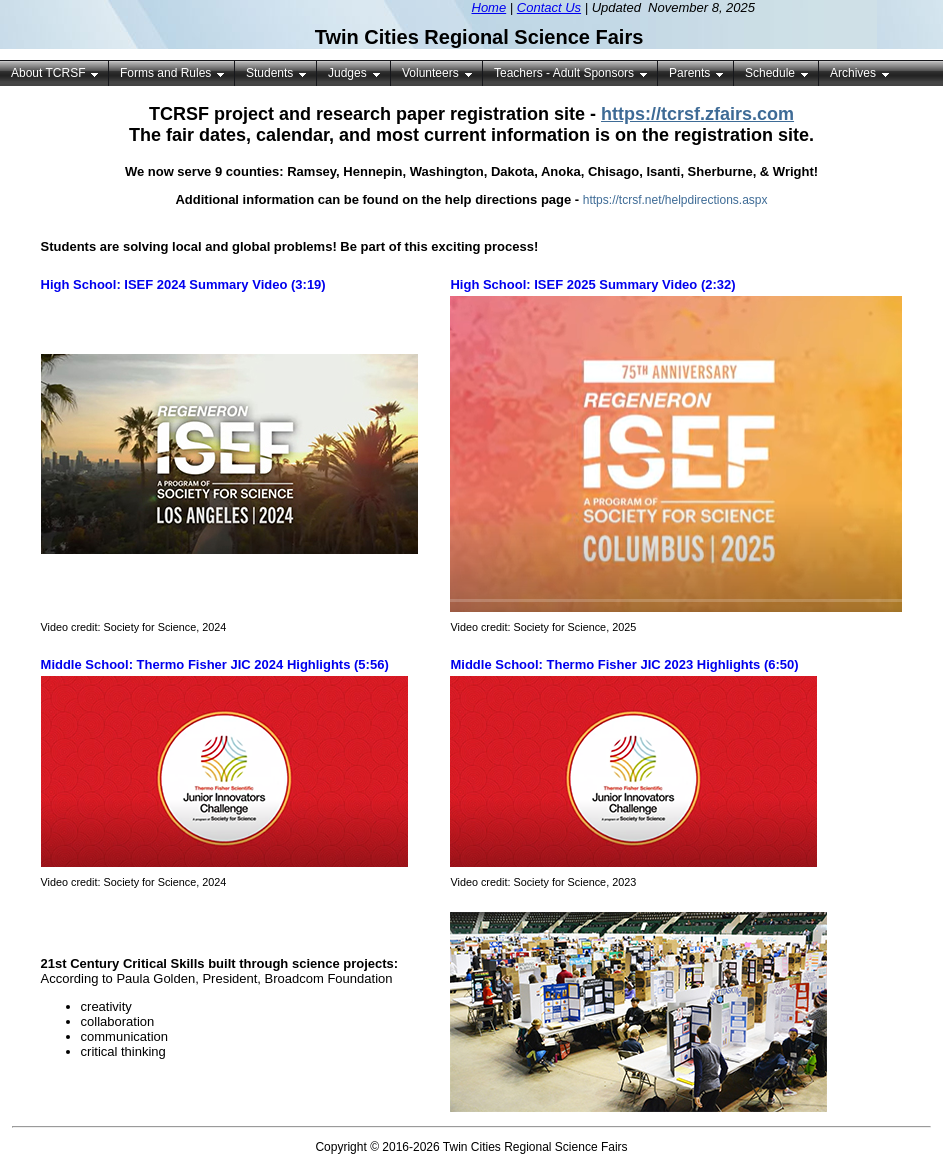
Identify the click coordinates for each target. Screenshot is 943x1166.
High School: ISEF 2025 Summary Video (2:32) (592, 284)
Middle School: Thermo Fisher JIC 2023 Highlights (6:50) (624, 664)
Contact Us (549, 7)
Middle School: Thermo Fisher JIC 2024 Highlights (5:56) (215, 664)
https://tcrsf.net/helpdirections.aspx (675, 200)
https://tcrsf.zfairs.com (697, 114)
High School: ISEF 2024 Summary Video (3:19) (183, 284)
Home (489, 7)
